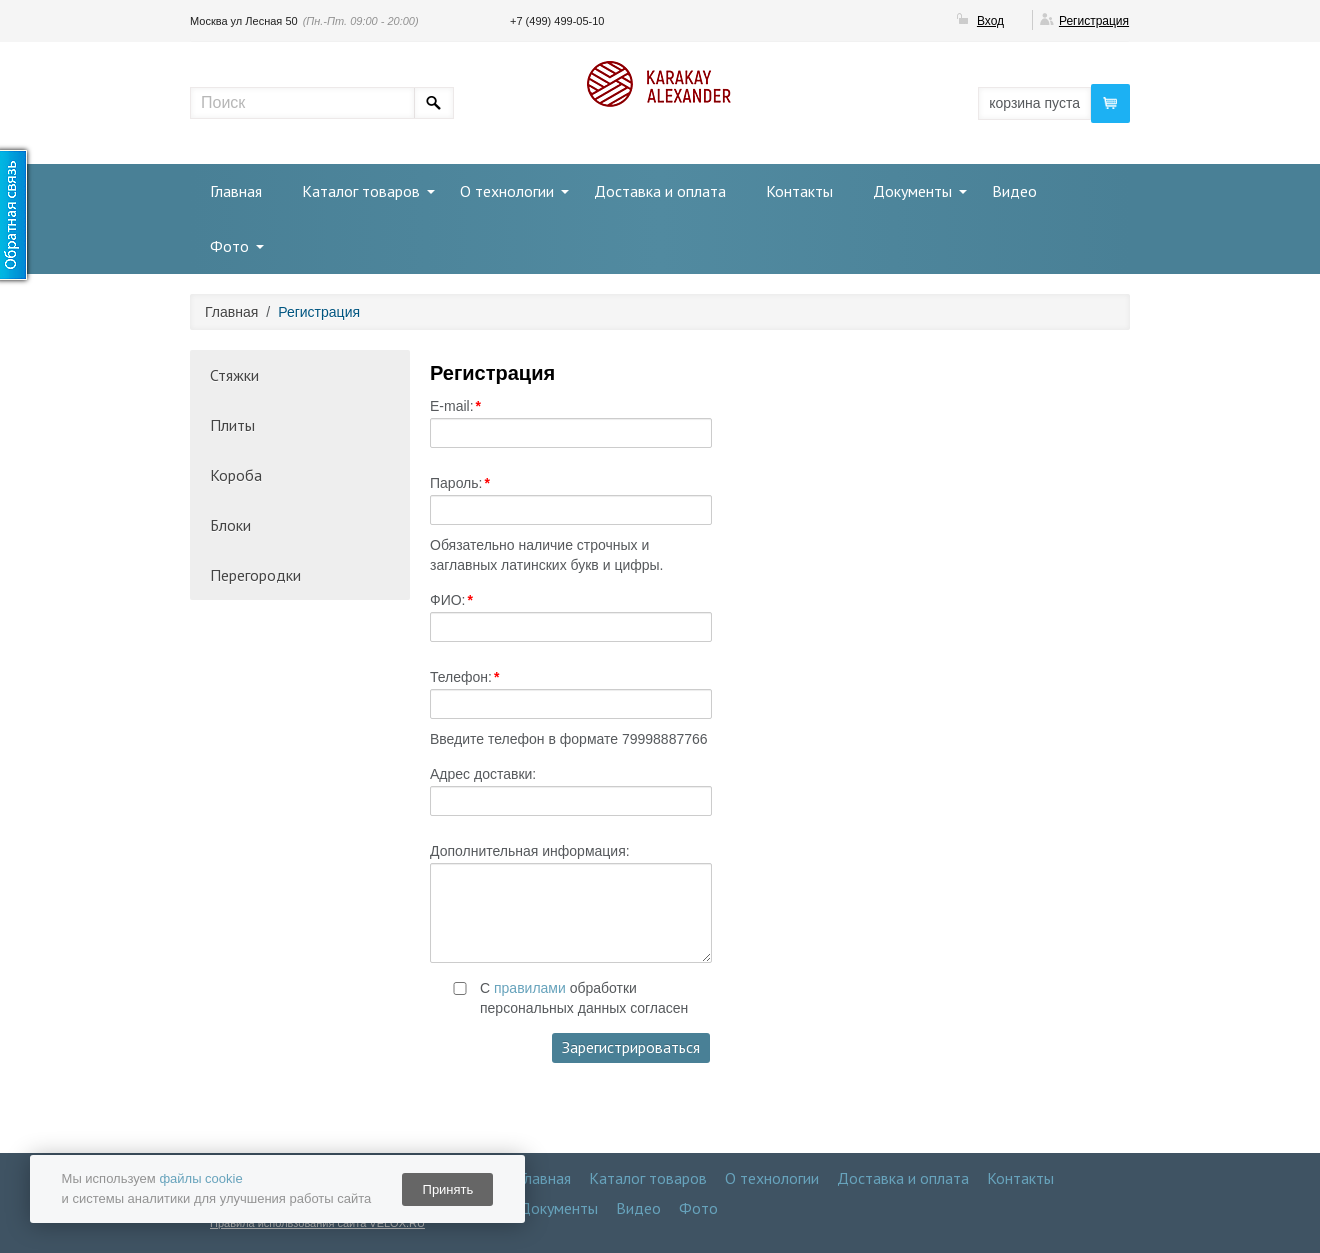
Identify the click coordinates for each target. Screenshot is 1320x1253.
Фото (229, 246)
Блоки (230, 525)
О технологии (507, 191)
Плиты (232, 425)
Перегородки (255, 575)
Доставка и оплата (660, 191)
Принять (448, 1189)
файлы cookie (200, 1178)
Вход (990, 21)
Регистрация (1094, 21)
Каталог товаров (361, 191)
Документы (912, 191)
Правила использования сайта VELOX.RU (317, 1223)
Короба (236, 475)
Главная (236, 191)
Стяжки (234, 375)
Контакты (799, 191)
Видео (1014, 191)
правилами (530, 988)
